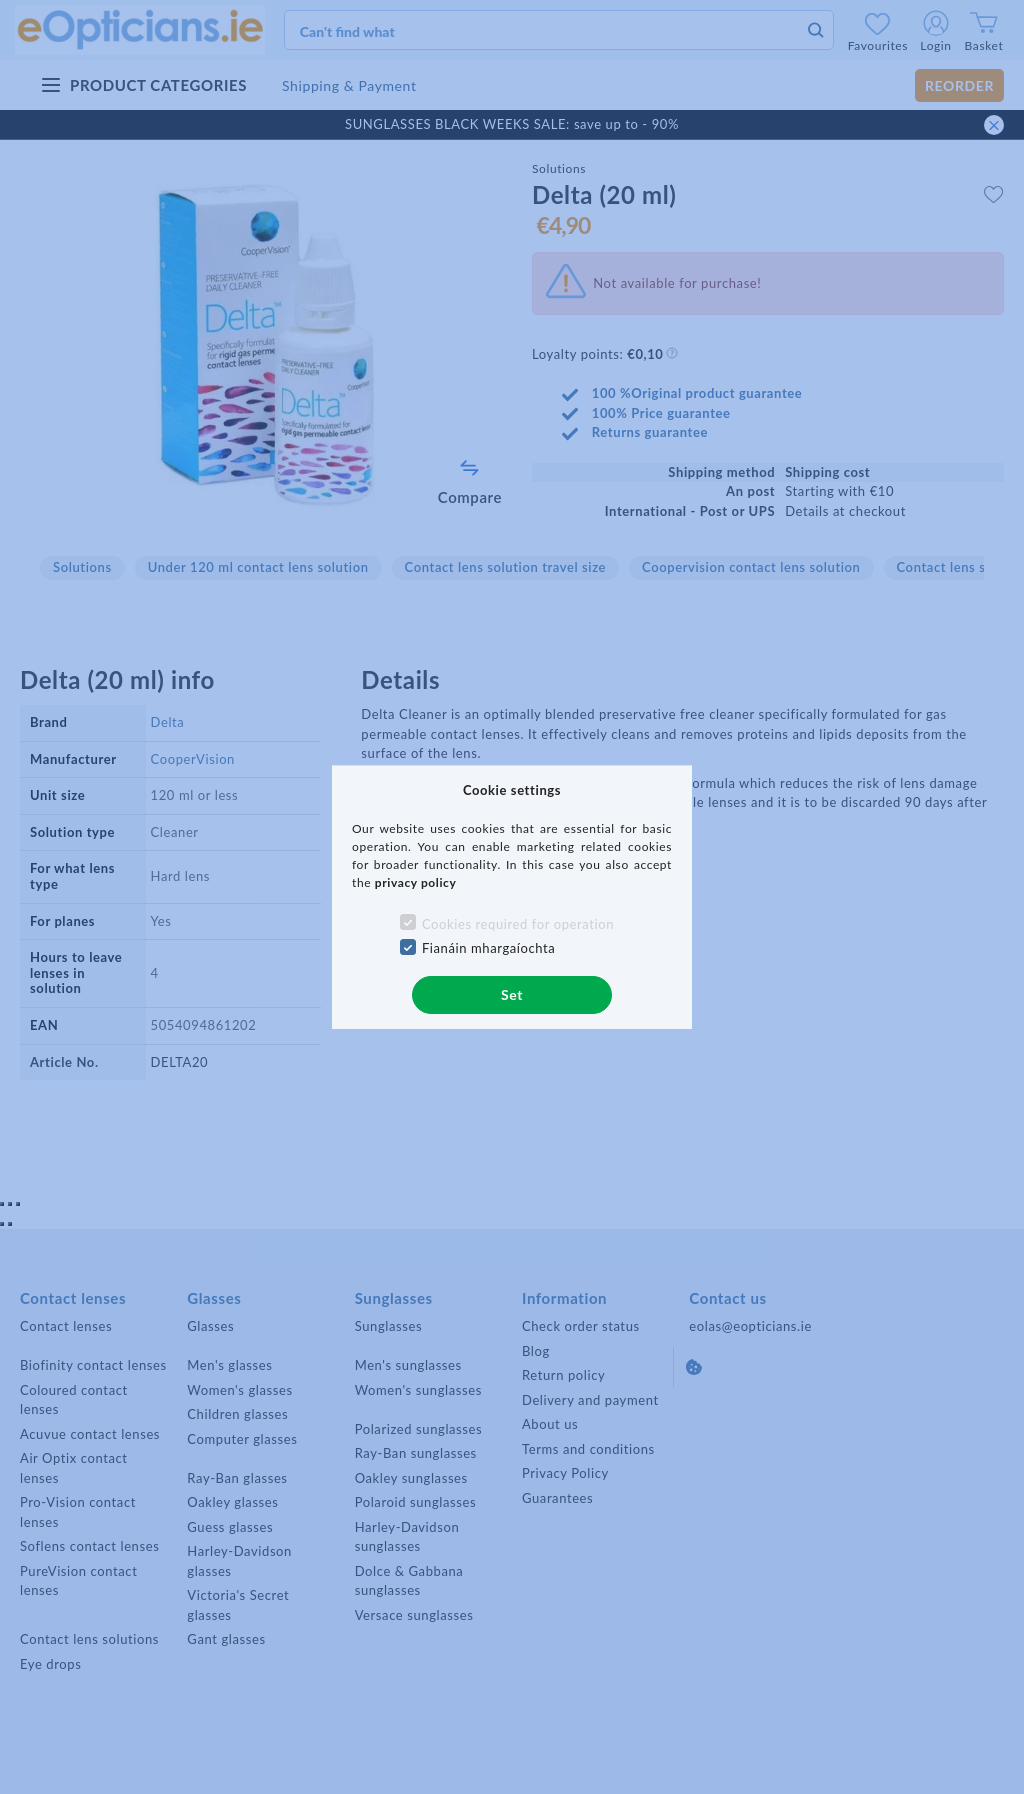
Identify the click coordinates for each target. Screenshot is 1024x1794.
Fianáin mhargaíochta (489, 948)
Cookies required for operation (518, 924)
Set (512, 994)
